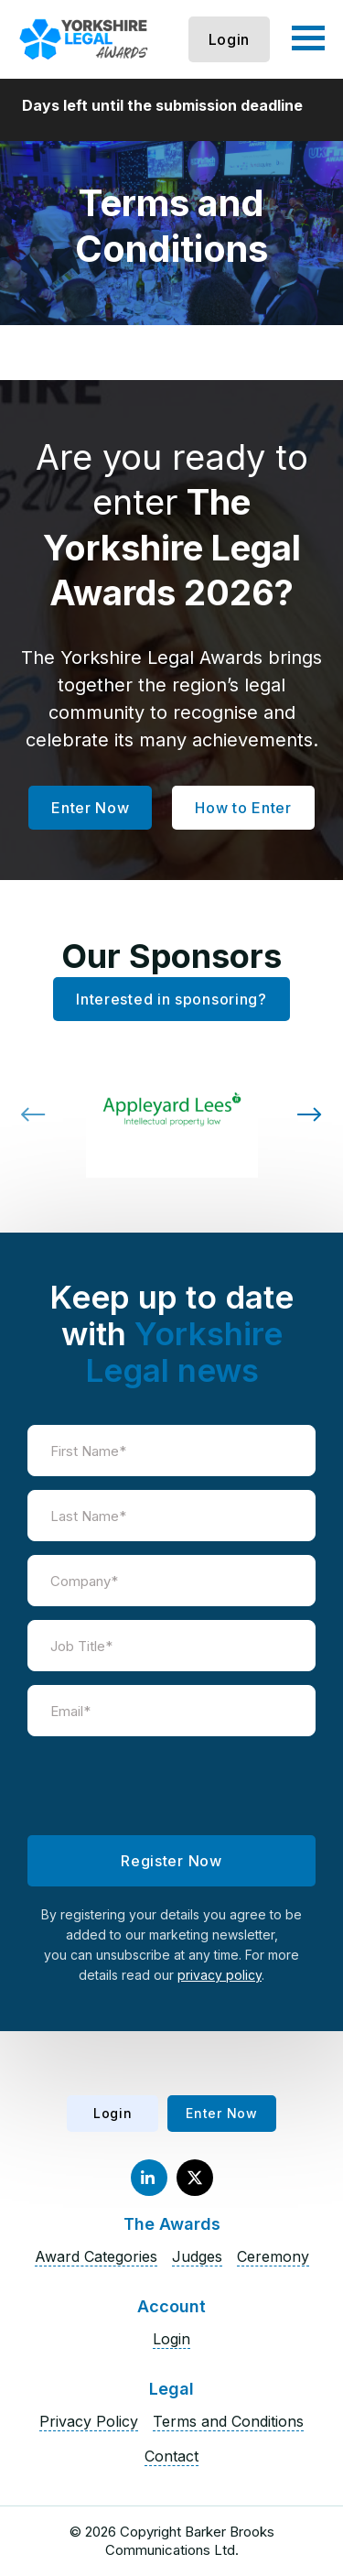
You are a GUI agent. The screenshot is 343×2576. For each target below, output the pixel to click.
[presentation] (172, 1785)
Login (230, 39)
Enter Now (90, 808)
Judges (197, 2256)
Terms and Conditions (228, 2421)
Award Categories (96, 2256)
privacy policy (219, 1975)
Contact (171, 2456)
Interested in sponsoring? (171, 999)
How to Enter (243, 808)
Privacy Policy (88, 2421)
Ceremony (273, 2256)
